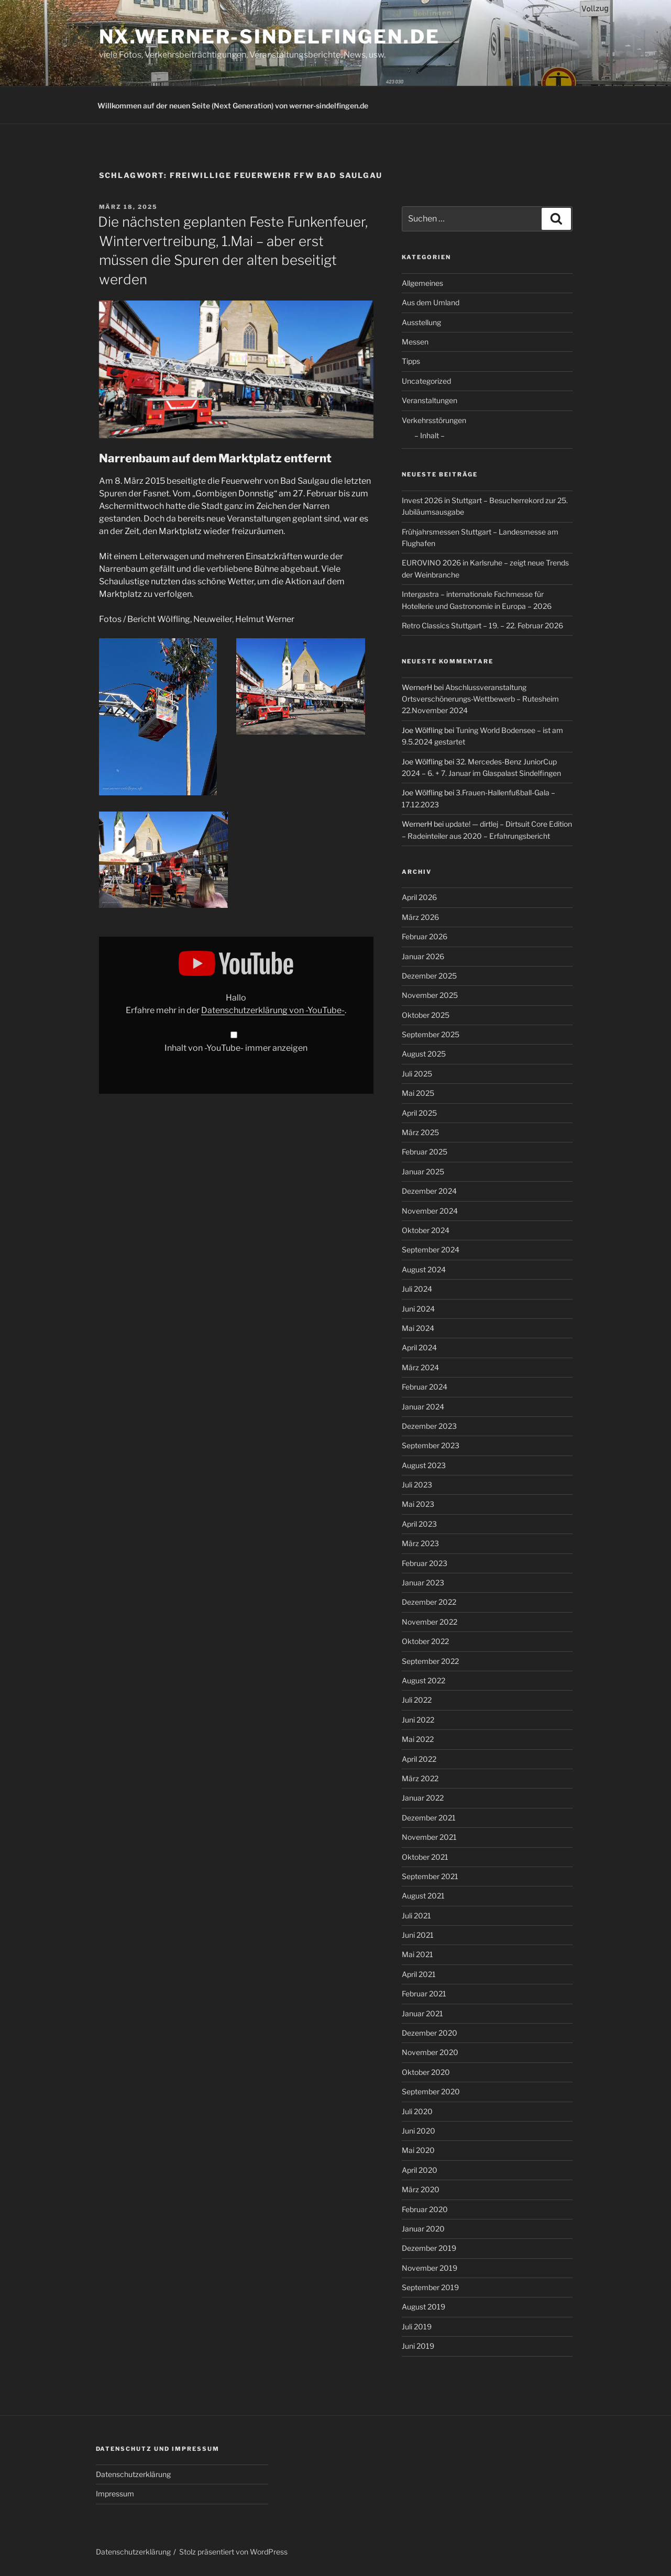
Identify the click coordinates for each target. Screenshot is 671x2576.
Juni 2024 (418, 1308)
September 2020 (431, 2091)
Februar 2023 (424, 1563)
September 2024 (430, 1249)
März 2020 (420, 2189)
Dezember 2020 (429, 2032)
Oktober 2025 (425, 1015)
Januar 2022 (423, 1797)
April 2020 (419, 2170)
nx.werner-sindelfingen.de (269, 36)
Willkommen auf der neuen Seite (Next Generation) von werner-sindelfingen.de (232, 105)
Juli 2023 (417, 1484)
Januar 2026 (423, 956)
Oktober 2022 (425, 1641)
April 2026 (419, 897)
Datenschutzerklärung (133, 2474)
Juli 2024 (417, 1288)
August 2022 (423, 1680)
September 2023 (430, 1445)
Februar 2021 (424, 1993)
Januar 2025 (423, 1171)
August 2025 (424, 1053)
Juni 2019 (418, 2345)
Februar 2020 (425, 2209)
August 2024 (424, 1269)
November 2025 (430, 995)
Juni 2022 (418, 1719)
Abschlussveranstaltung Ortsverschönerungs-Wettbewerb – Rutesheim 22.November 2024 (480, 699)
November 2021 (429, 1837)
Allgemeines (422, 283)
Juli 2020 (417, 2111)
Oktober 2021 (425, 1856)
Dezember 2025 (429, 975)
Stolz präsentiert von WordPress (233, 2551)
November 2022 (429, 1621)
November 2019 (429, 2267)
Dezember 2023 (429, 1426)
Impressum (115, 2493)
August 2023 (424, 1465)
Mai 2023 (418, 1504)
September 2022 (430, 1661)
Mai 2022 (418, 1739)
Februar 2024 (424, 1386)
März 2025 (420, 1132)
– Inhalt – (429, 435)
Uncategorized (426, 380)
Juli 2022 (417, 1699)
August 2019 (423, 2306)
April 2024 (419, 1347)
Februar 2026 (424, 936)
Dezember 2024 (429, 1190)
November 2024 (430, 1210)
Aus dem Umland (430, 302)
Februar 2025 (424, 1151)
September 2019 (430, 2287)
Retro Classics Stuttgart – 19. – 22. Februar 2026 (482, 625)
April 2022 (419, 1759)
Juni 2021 (418, 1934)
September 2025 (430, 1034)
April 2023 (419, 1523)
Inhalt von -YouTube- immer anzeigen (235, 1048)
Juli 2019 (417, 2326)
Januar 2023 (423, 1582)
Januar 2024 (423, 1406)
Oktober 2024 (425, 1230)
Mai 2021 (417, 1954)
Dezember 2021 (429, 1817)
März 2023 (420, 1543)
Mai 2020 (418, 2150)
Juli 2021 (416, 1915)
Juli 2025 (417, 1073)
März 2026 (420, 917)
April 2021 (419, 1974)
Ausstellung (421, 322)
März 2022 (420, 1778)
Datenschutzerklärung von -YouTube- (273, 1010)
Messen (415, 341)
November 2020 (430, 2052)
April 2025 (419, 1112)
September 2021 (430, 1876)
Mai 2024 (418, 1328)
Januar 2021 (422, 2013)
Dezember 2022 (429, 1601)
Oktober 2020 (426, 2072)
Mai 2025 (418, 1093)
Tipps (411, 361)
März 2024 (420, 1367)
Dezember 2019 (429, 2248)
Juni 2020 (418, 2130)
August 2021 (423, 1895)
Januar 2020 (423, 2228)
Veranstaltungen (429, 400)
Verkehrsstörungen (434, 420)
